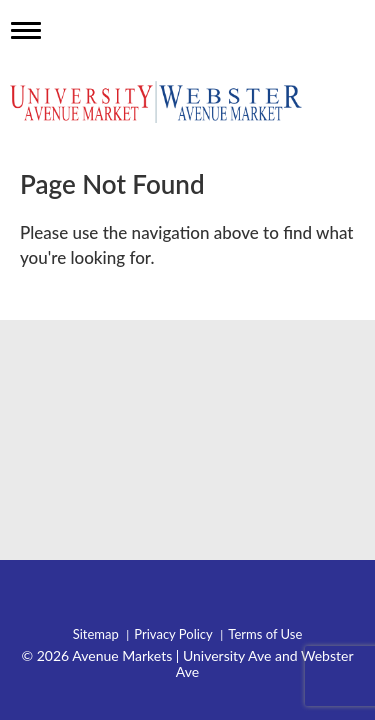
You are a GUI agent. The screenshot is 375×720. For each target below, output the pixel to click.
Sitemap (96, 634)
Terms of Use (265, 634)
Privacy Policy (173, 634)
